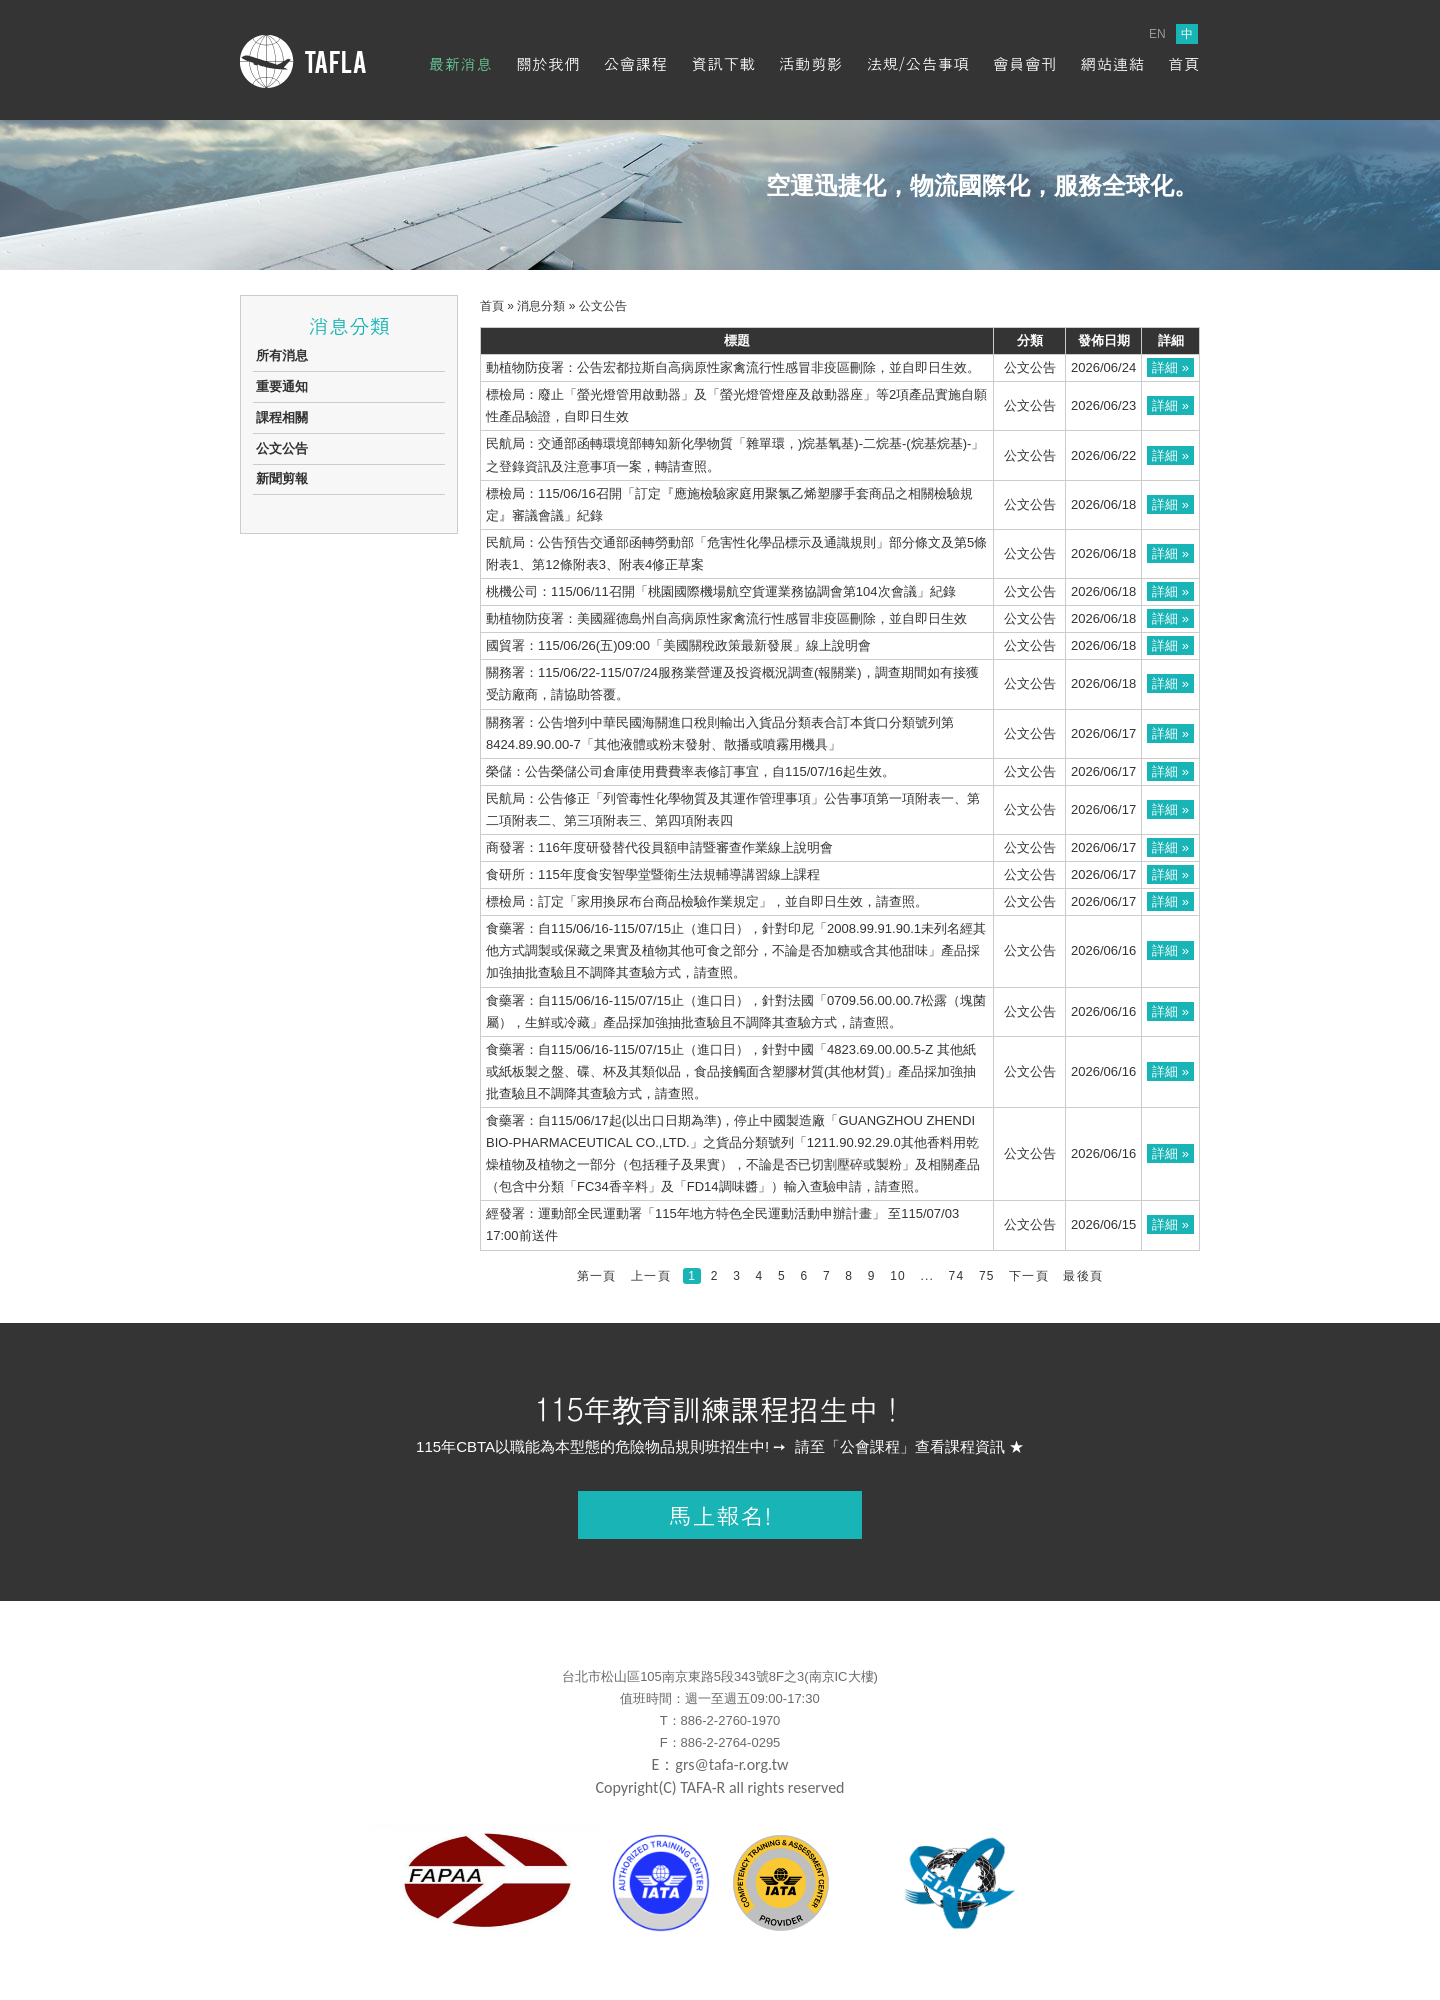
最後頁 (1083, 1276)
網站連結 (1112, 63)
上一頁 (651, 1276)
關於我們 (548, 63)
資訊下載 (723, 63)
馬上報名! (720, 1515)
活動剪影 (811, 63)
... (927, 1276)
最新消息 (460, 63)
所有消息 (282, 355)
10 (898, 1276)
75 (987, 1276)
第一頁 (597, 1276)
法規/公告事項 (917, 63)
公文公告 (282, 448)
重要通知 (282, 386)
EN (1157, 34)
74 (957, 1276)
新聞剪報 (282, 478)
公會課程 (636, 63)
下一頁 (1029, 1276)
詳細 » (1170, 367)
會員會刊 (1025, 63)
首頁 (1184, 63)
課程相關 (282, 417)
